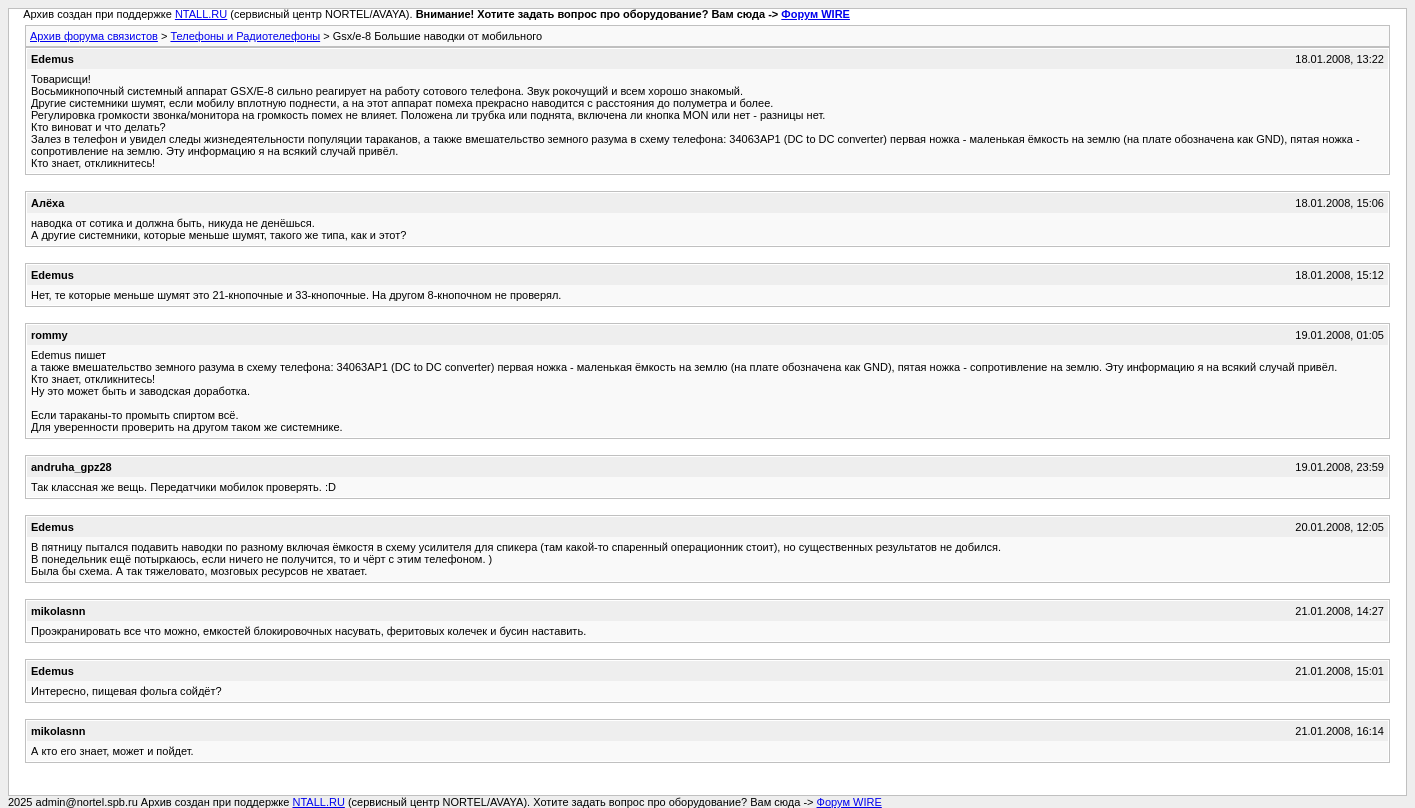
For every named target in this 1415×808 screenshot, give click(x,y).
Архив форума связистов (94, 36)
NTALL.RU (201, 14)
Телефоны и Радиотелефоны (245, 36)
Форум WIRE (815, 14)
